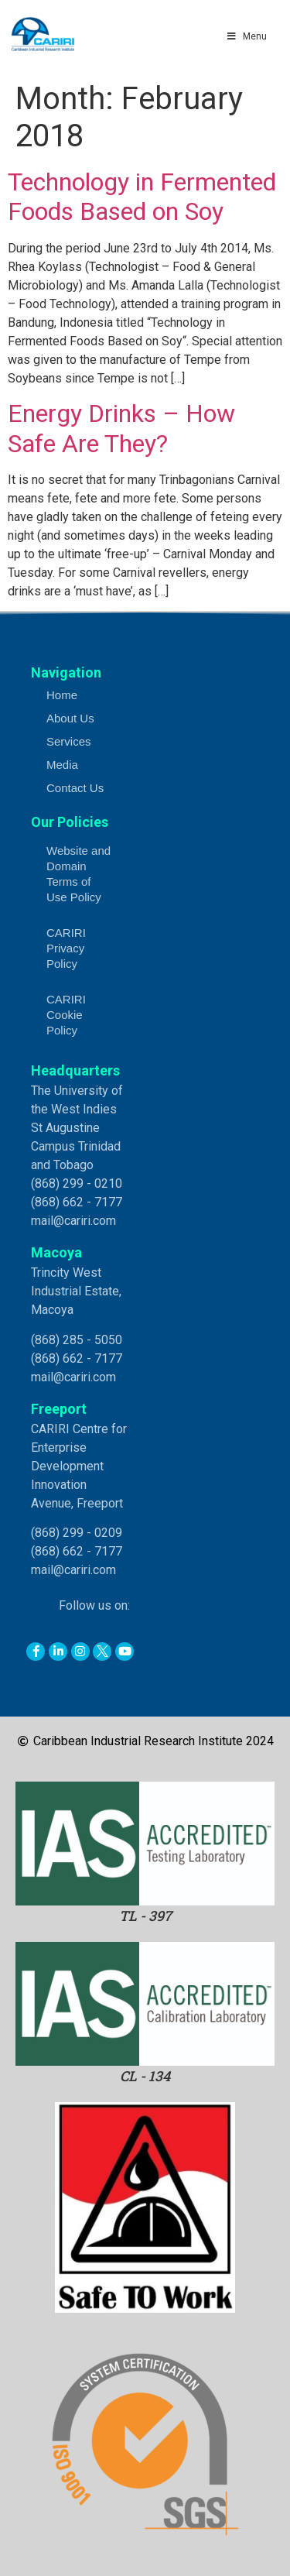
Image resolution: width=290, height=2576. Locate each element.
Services (68, 741)
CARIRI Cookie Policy (66, 1015)
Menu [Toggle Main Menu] (246, 36)
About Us (70, 718)
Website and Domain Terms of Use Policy (78, 874)
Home (61, 694)
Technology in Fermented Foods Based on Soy (142, 196)
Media (62, 764)
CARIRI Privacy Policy (66, 948)
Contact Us (75, 787)
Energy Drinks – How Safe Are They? (121, 428)
